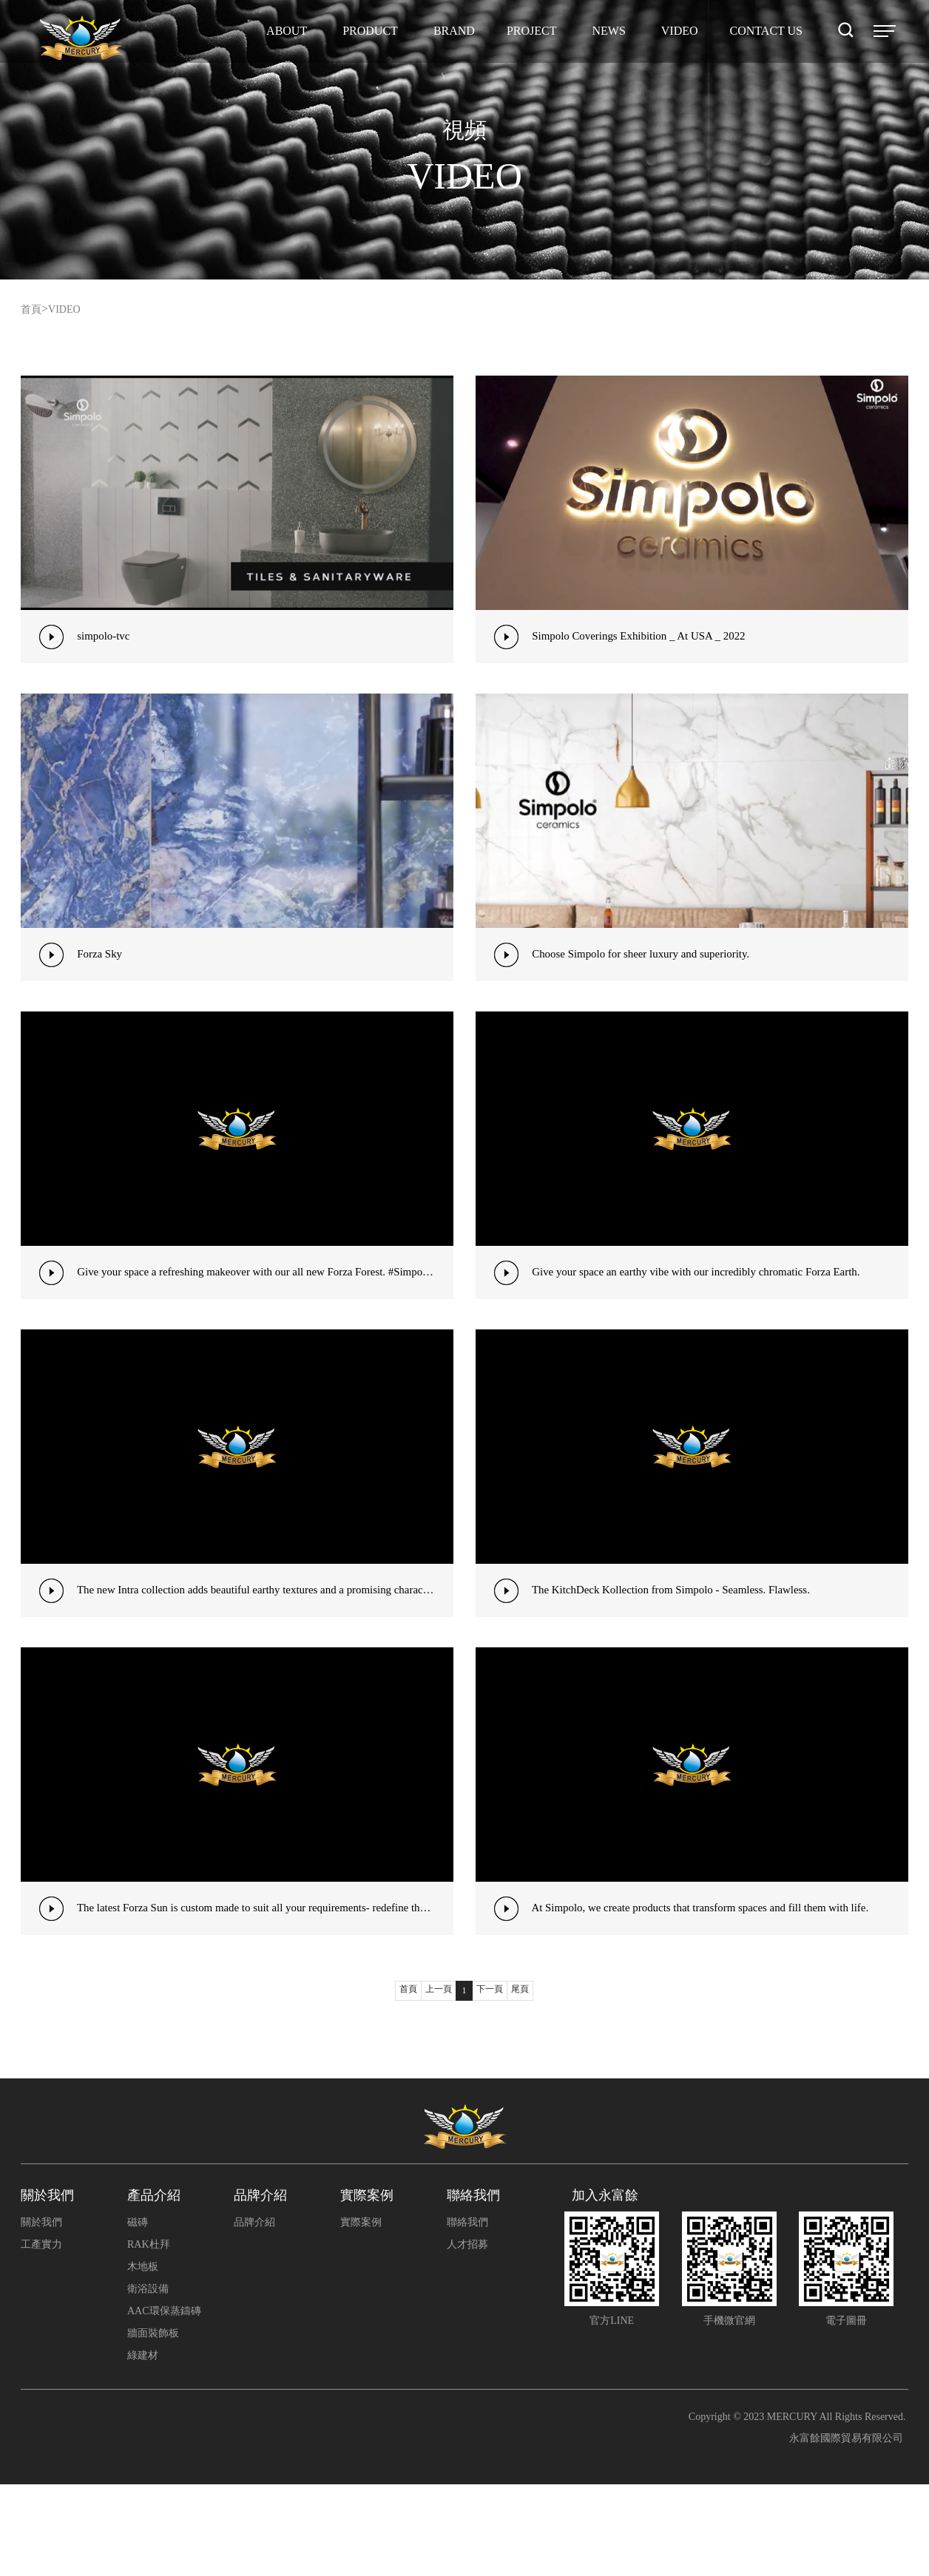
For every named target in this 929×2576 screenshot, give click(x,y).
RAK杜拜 (148, 2336)
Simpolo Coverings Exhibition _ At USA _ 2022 (649, 639)
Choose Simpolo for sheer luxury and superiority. (651, 975)
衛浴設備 (148, 2380)
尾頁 (526, 2082)
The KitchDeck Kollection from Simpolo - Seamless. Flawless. (684, 1648)
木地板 (142, 2358)
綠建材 (142, 2447)
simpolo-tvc (108, 639)
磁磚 (137, 2313)
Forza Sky (103, 975)
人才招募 (467, 2336)
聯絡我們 (467, 2313)
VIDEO (69, 308)
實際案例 (361, 2313)
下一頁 (492, 2082)
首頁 (32, 308)
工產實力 (41, 2336)
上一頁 (437, 2082)
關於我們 (41, 2313)
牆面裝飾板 (153, 2424)
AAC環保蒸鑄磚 (164, 2402)
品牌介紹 (254, 2313)
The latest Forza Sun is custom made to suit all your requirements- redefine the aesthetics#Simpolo (265, 1985)
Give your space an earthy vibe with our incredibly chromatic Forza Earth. (710, 1312)
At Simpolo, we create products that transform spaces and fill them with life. (715, 1985)
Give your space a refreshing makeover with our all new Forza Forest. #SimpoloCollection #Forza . (265, 1312)
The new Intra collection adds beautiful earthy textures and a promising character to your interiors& (265, 1648)
